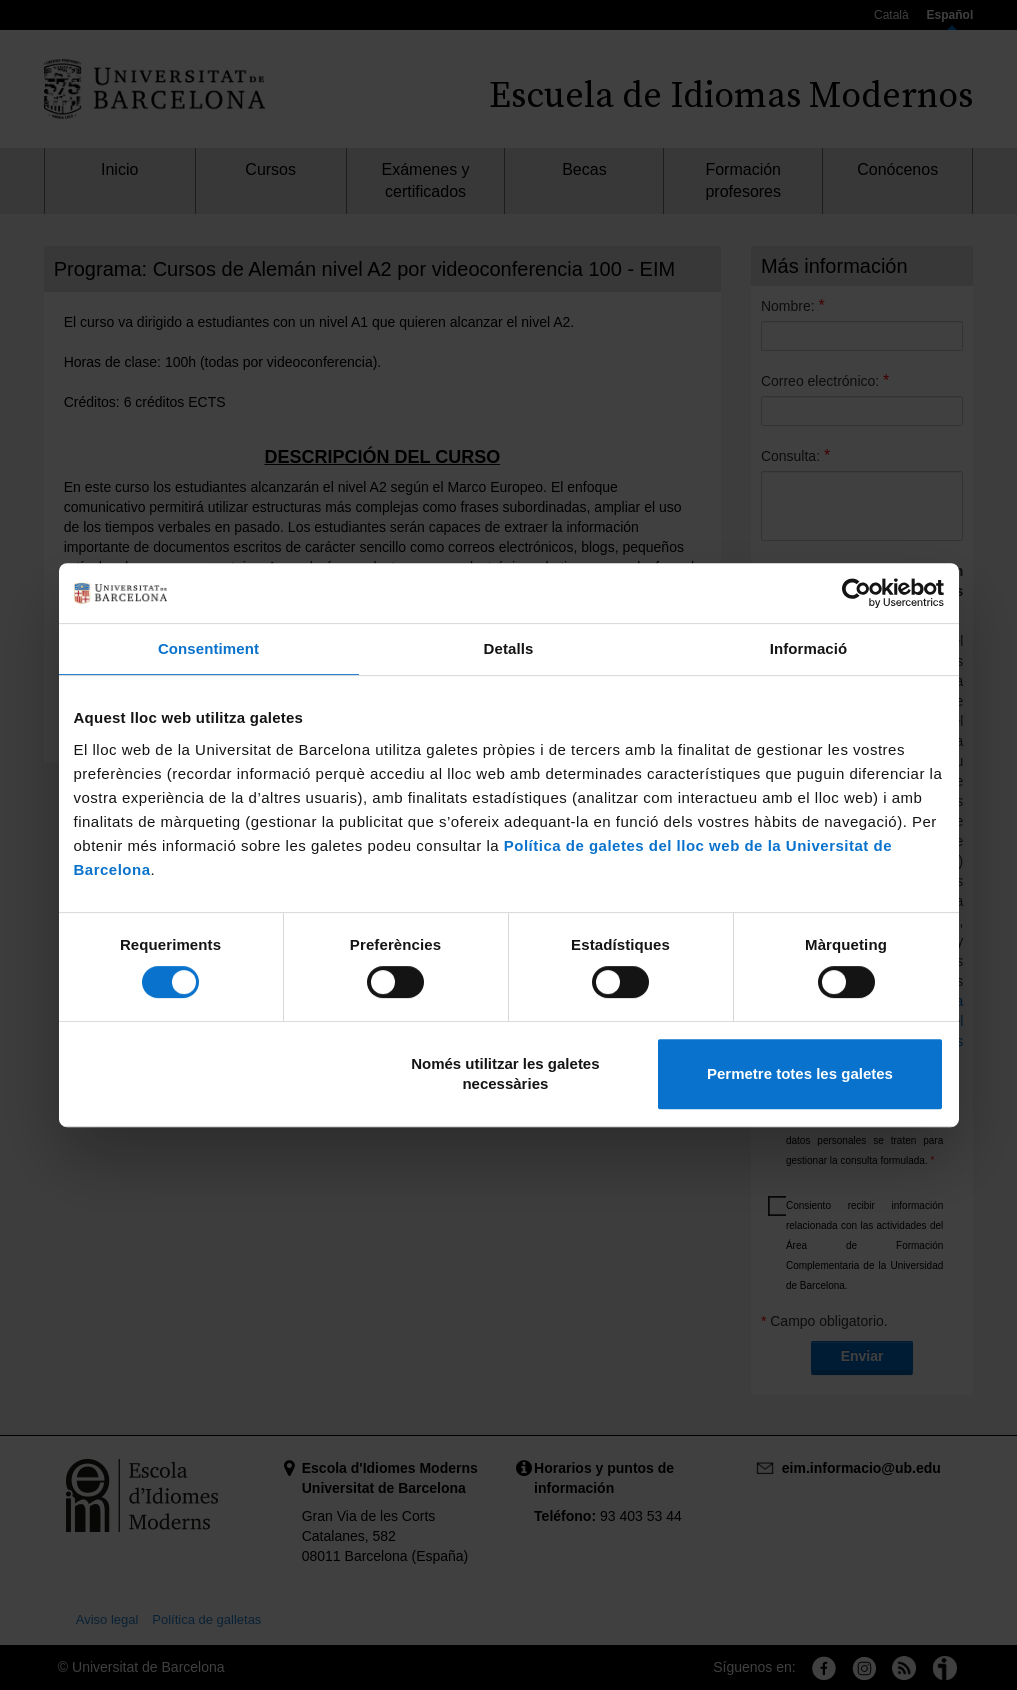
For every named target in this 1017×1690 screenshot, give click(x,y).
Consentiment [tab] (208, 648)
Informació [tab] (809, 648)
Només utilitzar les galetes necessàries (505, 1073)
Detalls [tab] (509, 648)
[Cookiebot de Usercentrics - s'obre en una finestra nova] (856, 593)
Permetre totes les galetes (800, 1073)
